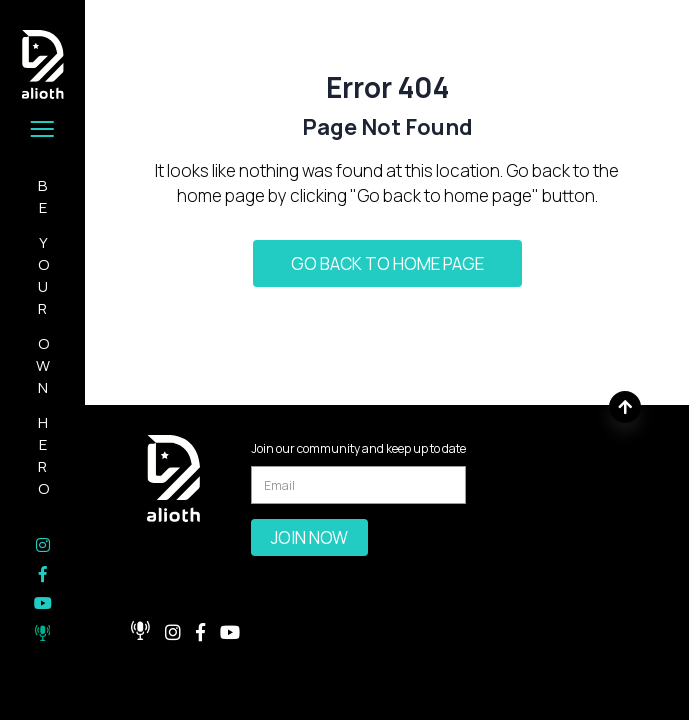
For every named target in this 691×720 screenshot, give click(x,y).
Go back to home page (387, 263)
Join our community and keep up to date (358, 448)
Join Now (309, 537)
